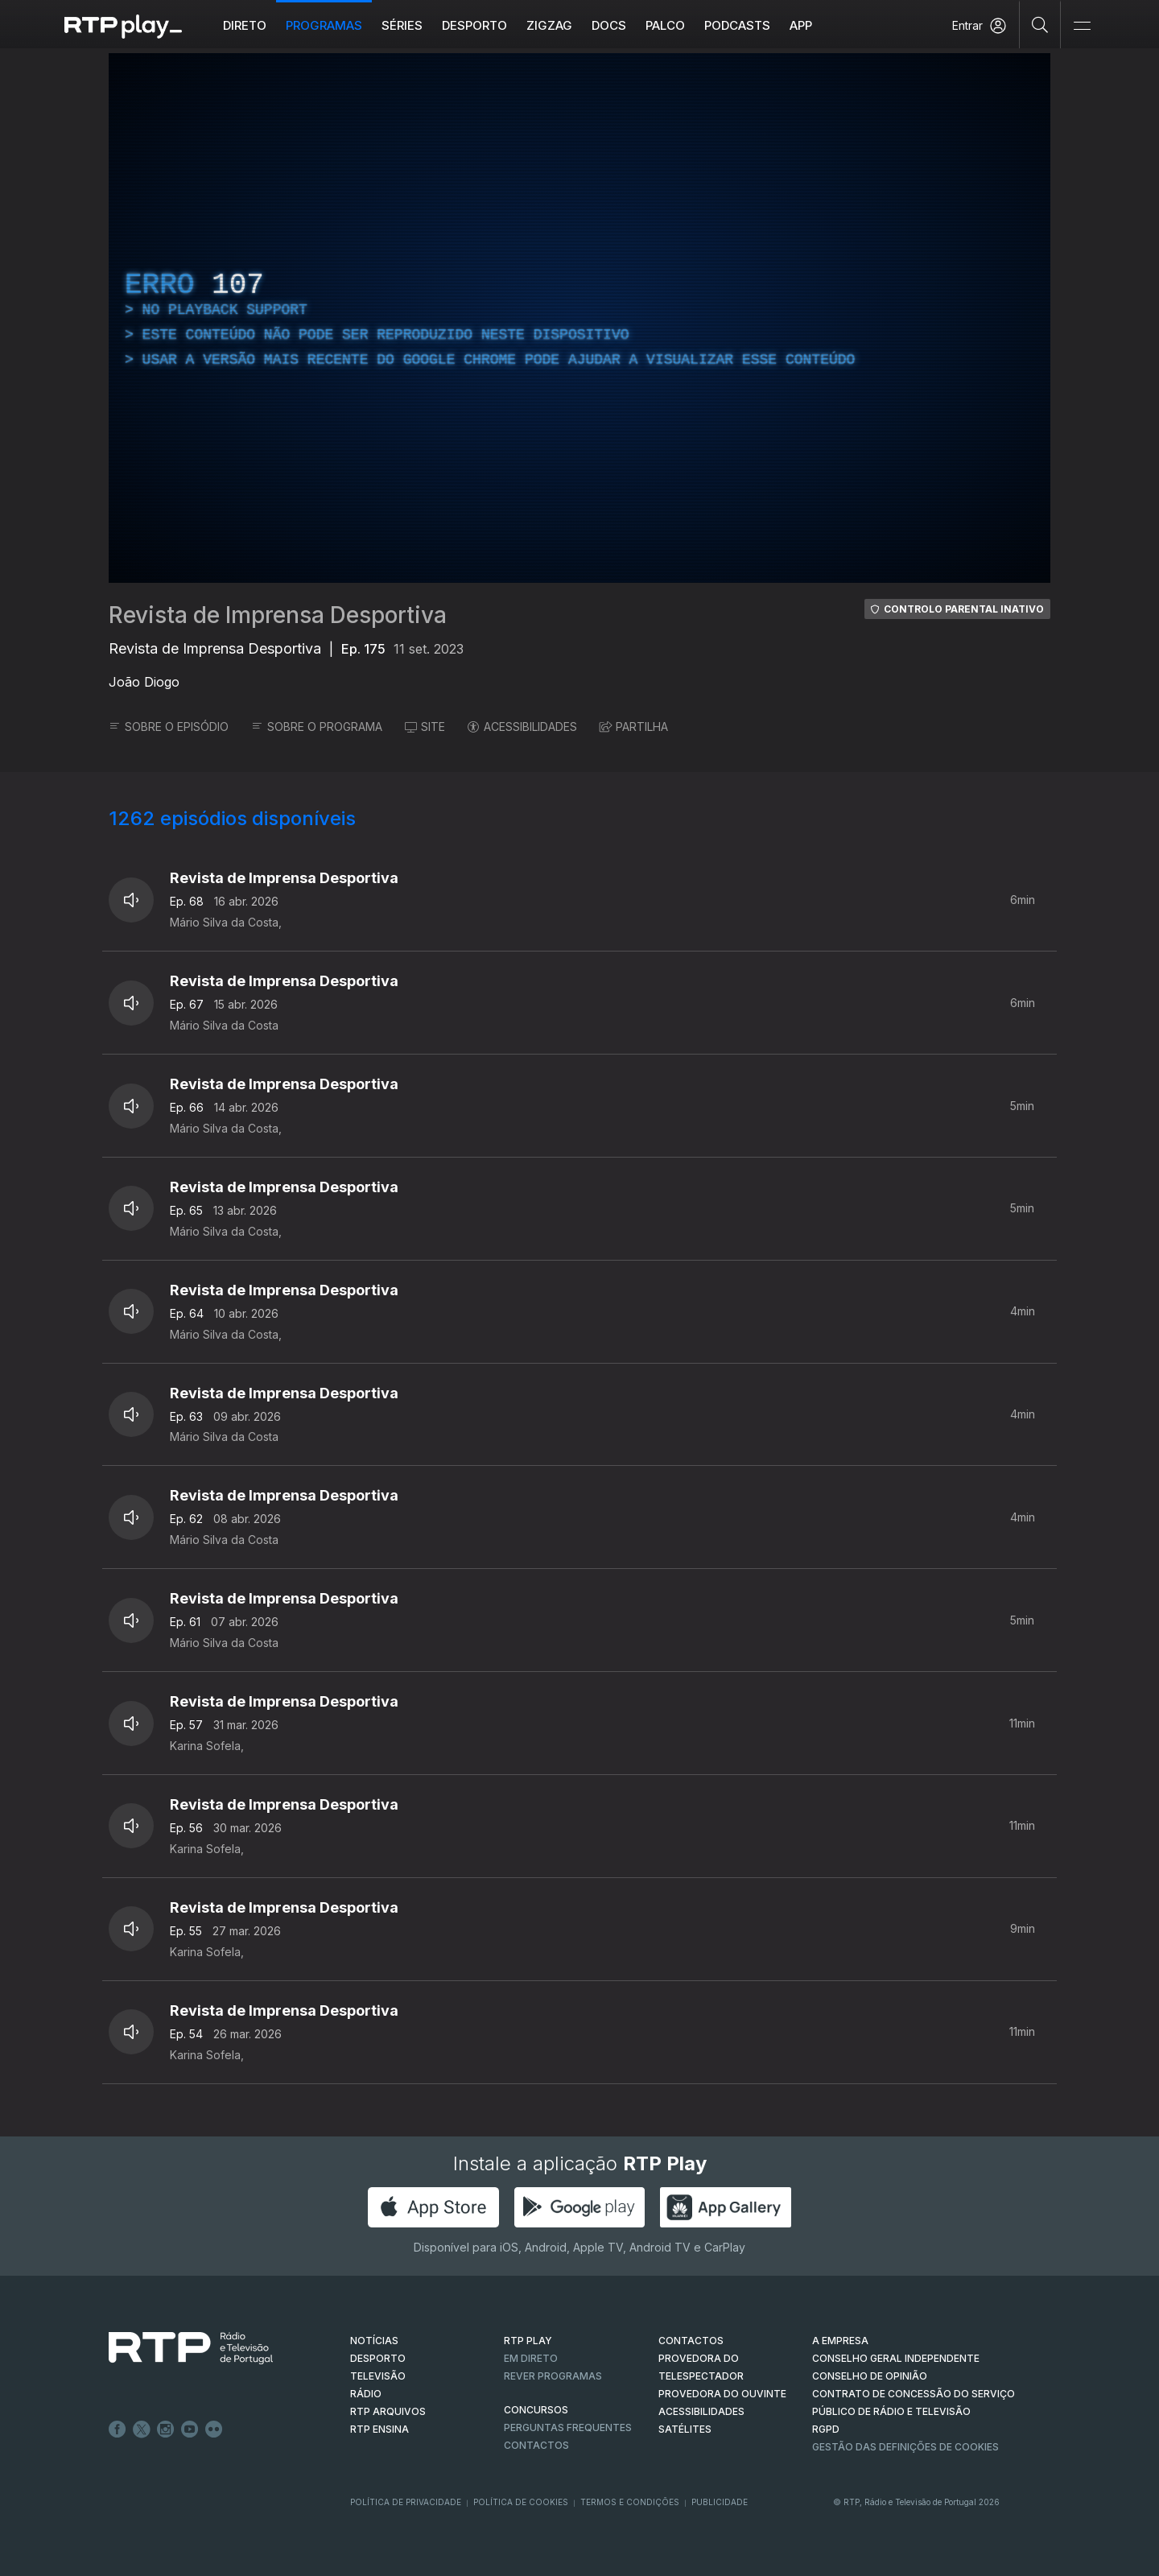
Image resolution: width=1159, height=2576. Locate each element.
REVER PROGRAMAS (553, 2376)
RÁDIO (366, 2394)
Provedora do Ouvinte (722, 2394)
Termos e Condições (629, 2502)
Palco (665, 25)
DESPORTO (378, 2358)
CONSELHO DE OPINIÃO (869, 2376)
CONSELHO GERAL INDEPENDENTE (896, 2358)
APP (801, 25)
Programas (324, 25)
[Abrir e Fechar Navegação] (1082, 26)
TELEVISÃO (378, 2376)
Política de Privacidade (405, 2502)
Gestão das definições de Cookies (905, 2447)
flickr (214, 2429)
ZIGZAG (549, 25)
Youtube (190, 2429)
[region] (579, 318)
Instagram (166, 2429)
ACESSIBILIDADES (522, 726)
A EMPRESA (840, 2340)
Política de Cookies (520, 2502)
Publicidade (719, 2502)
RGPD (825, 2429)
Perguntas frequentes (568, 2427)
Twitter (142, 2429)
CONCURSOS (536, 2410)
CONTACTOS (691, 2340)
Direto (244, 25)
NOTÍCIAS (374, 2340)
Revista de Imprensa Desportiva (278, 615)
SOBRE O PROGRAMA (316, 726)
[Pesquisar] (1040, 24)
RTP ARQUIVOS (388, 2411)
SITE (425, 726)
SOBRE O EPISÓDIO (169, 726)
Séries (402, 25)
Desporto (474, 25)
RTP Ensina (379, 2429)
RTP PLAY (528, 2340)
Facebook (117, 2429)
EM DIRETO (531, 2358)
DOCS (609, 25)
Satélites (684, 2429)
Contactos (536, 2445)
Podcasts (737, 25)
